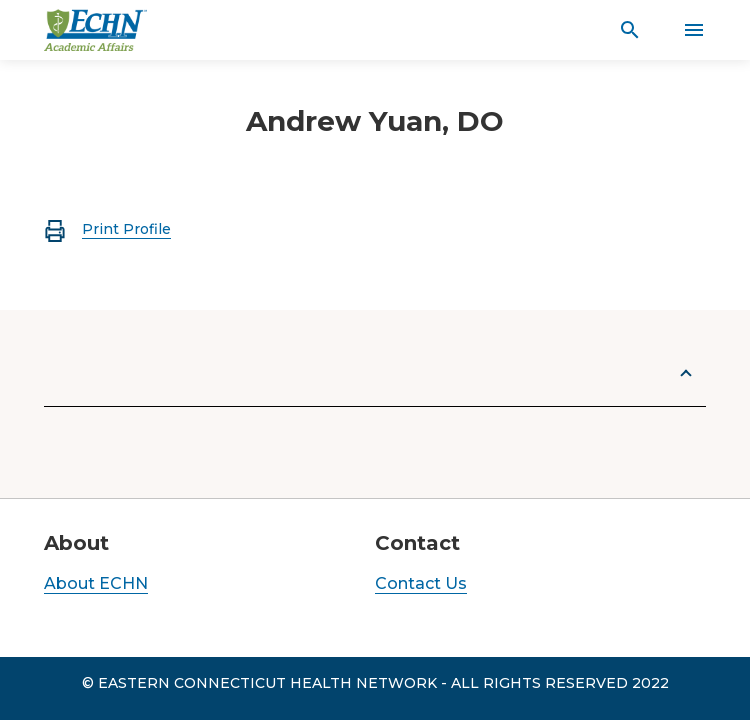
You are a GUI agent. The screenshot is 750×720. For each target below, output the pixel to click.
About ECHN (96, 583)
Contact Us (421, 583)
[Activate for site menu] (694, 30)
